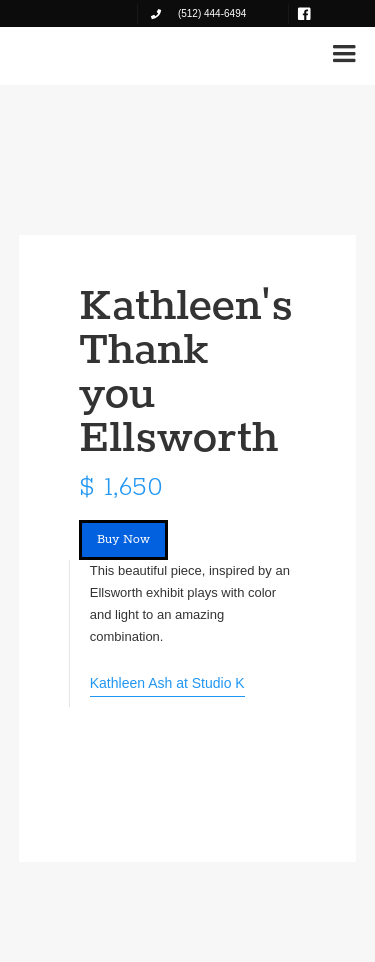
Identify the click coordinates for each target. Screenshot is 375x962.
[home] (79, 52)
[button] (344, 54)
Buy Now (123, 539)
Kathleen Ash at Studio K (167, 683)
